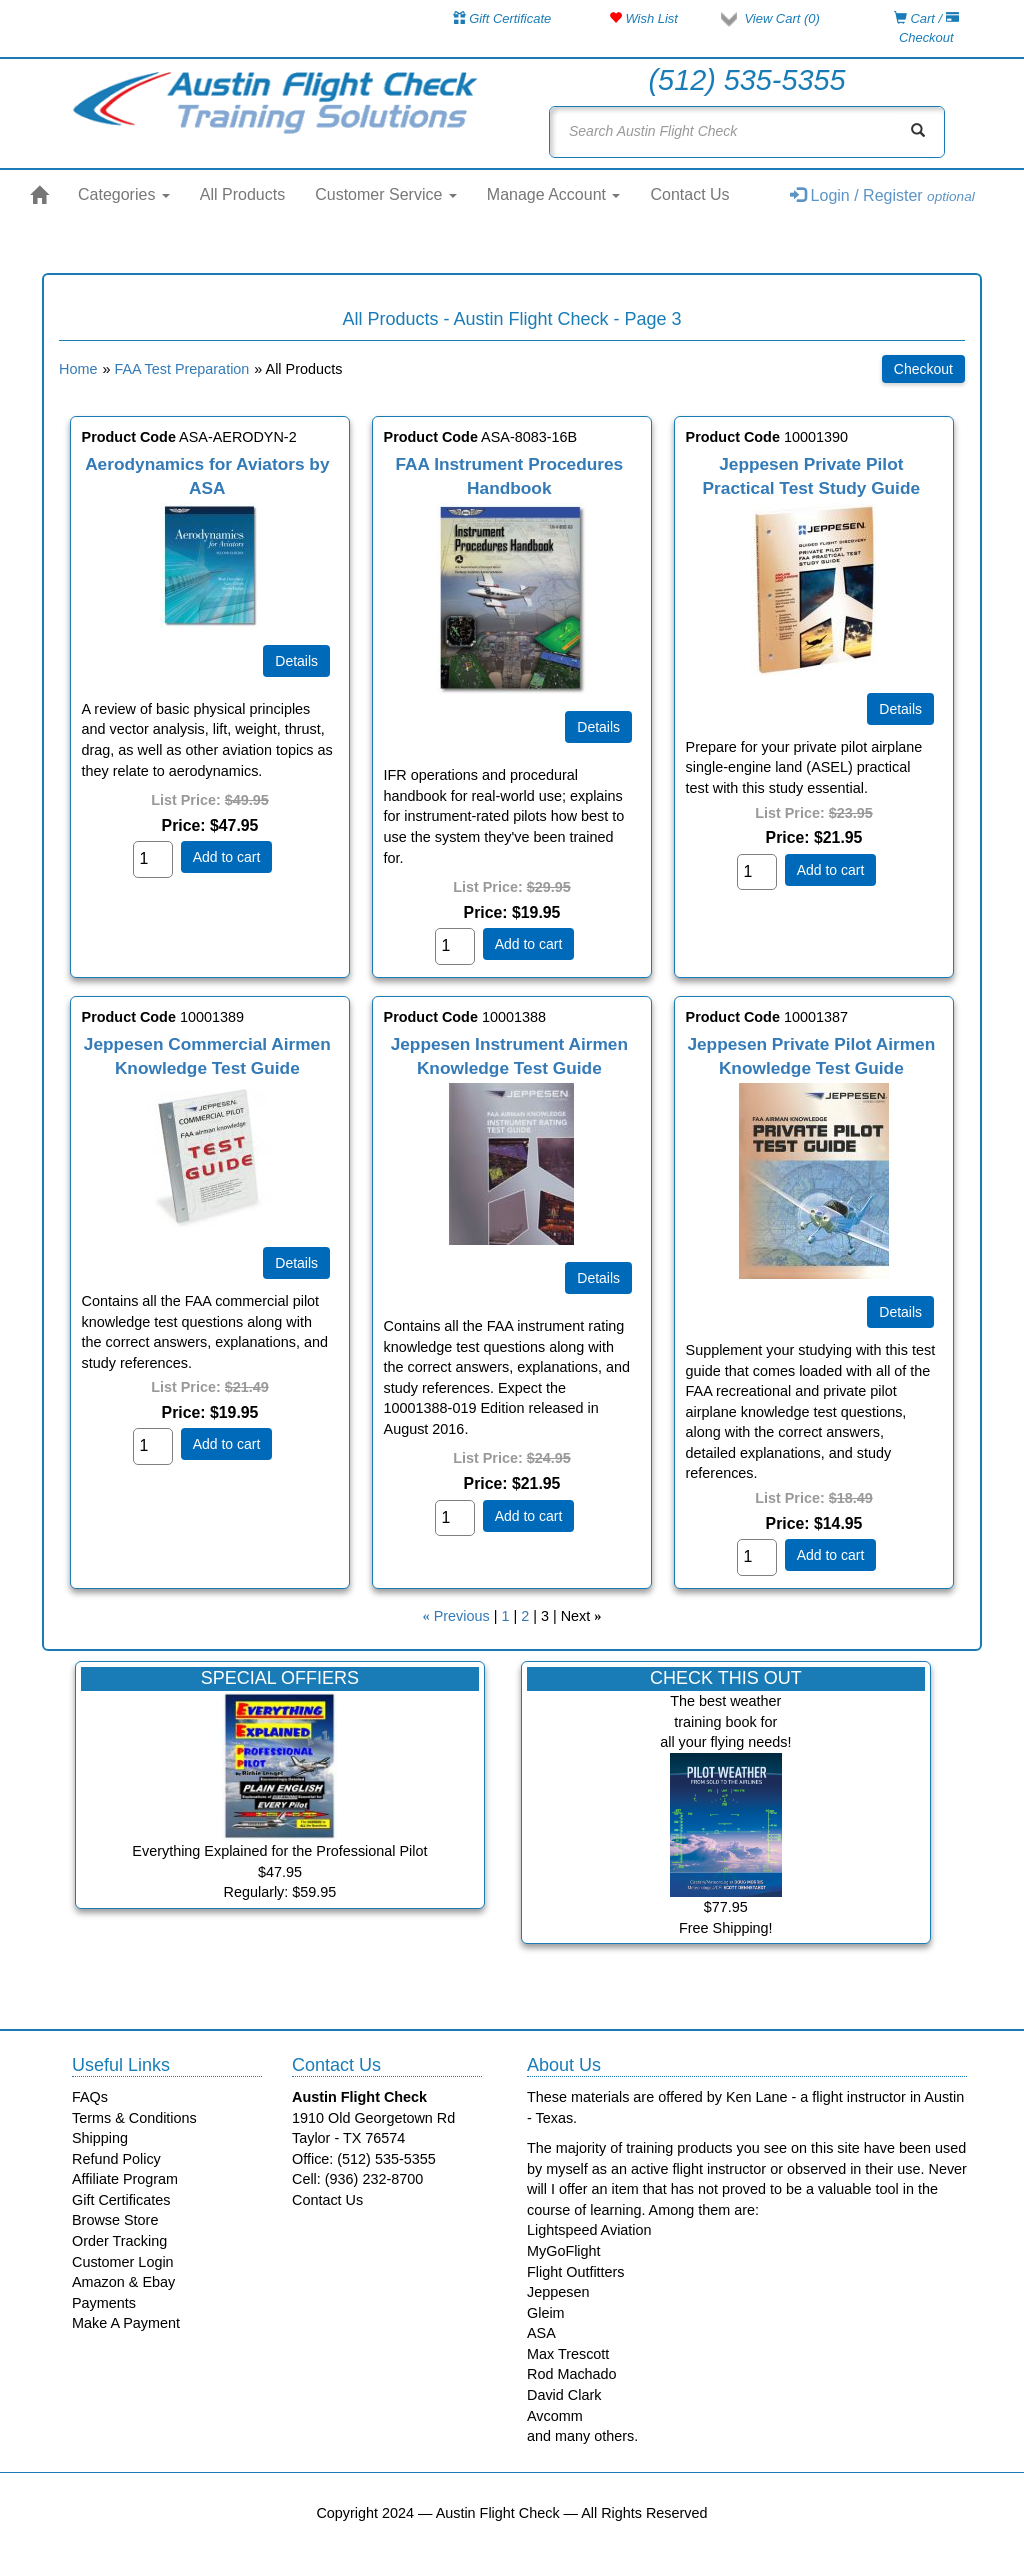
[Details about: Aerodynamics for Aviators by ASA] (296, 661)
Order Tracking (119, 2241)
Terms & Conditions (134, 2118)
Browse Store (115, 2220)
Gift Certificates (121, 2200)
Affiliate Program (125, 2179)
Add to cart (227, 857)
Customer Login (123, 2262)
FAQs (90, 2097)
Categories (124, 194)
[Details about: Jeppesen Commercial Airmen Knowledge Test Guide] (296, 1263)
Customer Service (386, 194)
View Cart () (781, 18)
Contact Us (689, 194)
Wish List (643, 18)
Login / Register (882, 195)
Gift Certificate (502, 18)
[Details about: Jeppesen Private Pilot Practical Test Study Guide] (900, 709)
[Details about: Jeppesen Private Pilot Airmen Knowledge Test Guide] (900, 1312)
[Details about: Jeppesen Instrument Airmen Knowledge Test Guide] (598, 1278)
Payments (104, 2303)
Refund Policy (116, 2159)
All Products (242, 194)
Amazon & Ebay (123, 2282)
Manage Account (554, 194)
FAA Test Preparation (181, 369)
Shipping (100, 2138)
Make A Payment (126, 2323)
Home (78, 369)
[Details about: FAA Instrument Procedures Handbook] (598, 727)
